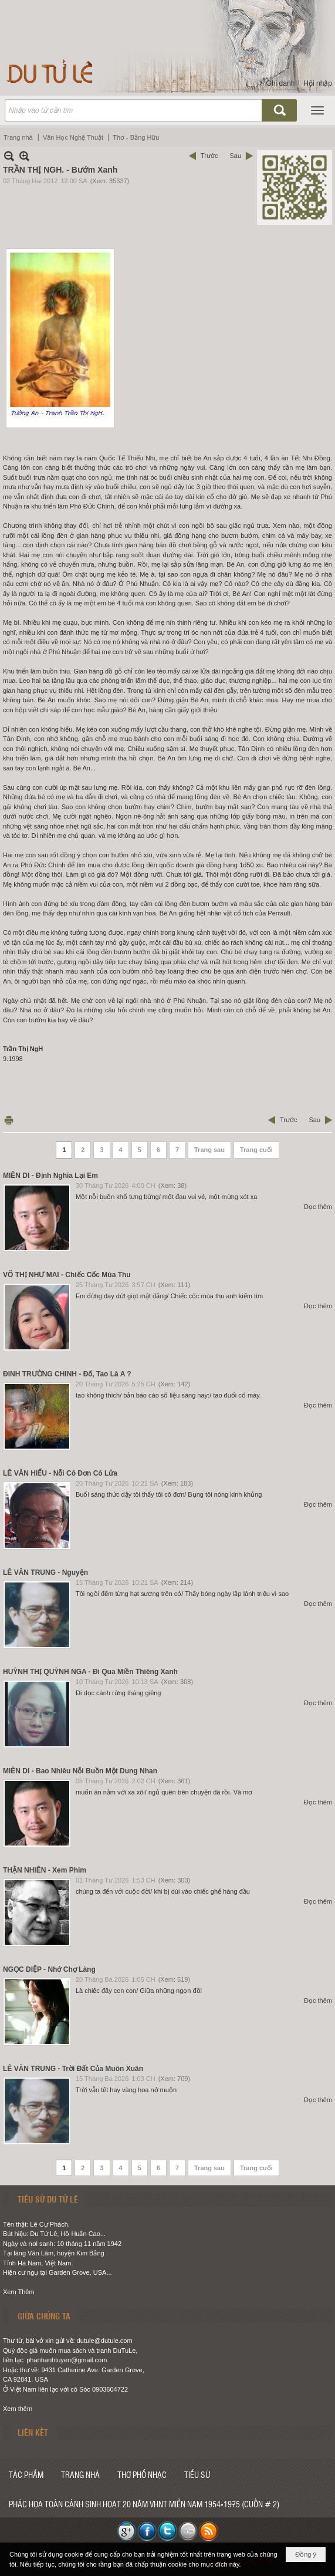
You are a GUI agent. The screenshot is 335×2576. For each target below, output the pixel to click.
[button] (317, 110)
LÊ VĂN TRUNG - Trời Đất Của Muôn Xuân (73, 2069)
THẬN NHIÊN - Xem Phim (44, 1870)
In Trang (9, 1120)
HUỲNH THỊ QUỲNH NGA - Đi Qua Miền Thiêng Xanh (90, 1672)
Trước (209, 155)
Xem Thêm (19, 2291)
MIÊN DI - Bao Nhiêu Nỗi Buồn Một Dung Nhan (80, 1771)
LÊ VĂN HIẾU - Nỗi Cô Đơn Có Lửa (60, 1473)
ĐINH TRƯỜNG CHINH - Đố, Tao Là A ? (67, 1374)
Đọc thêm (318, 1206)
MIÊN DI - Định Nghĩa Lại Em (50, 1175)
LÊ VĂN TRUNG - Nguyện (45, 1572)
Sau (235, 155)
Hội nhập (317, 83)
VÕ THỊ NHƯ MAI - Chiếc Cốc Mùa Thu (67, 1275)
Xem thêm (17, 2408)
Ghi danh (280, 83)
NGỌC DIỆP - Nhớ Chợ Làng (49, 1969)
